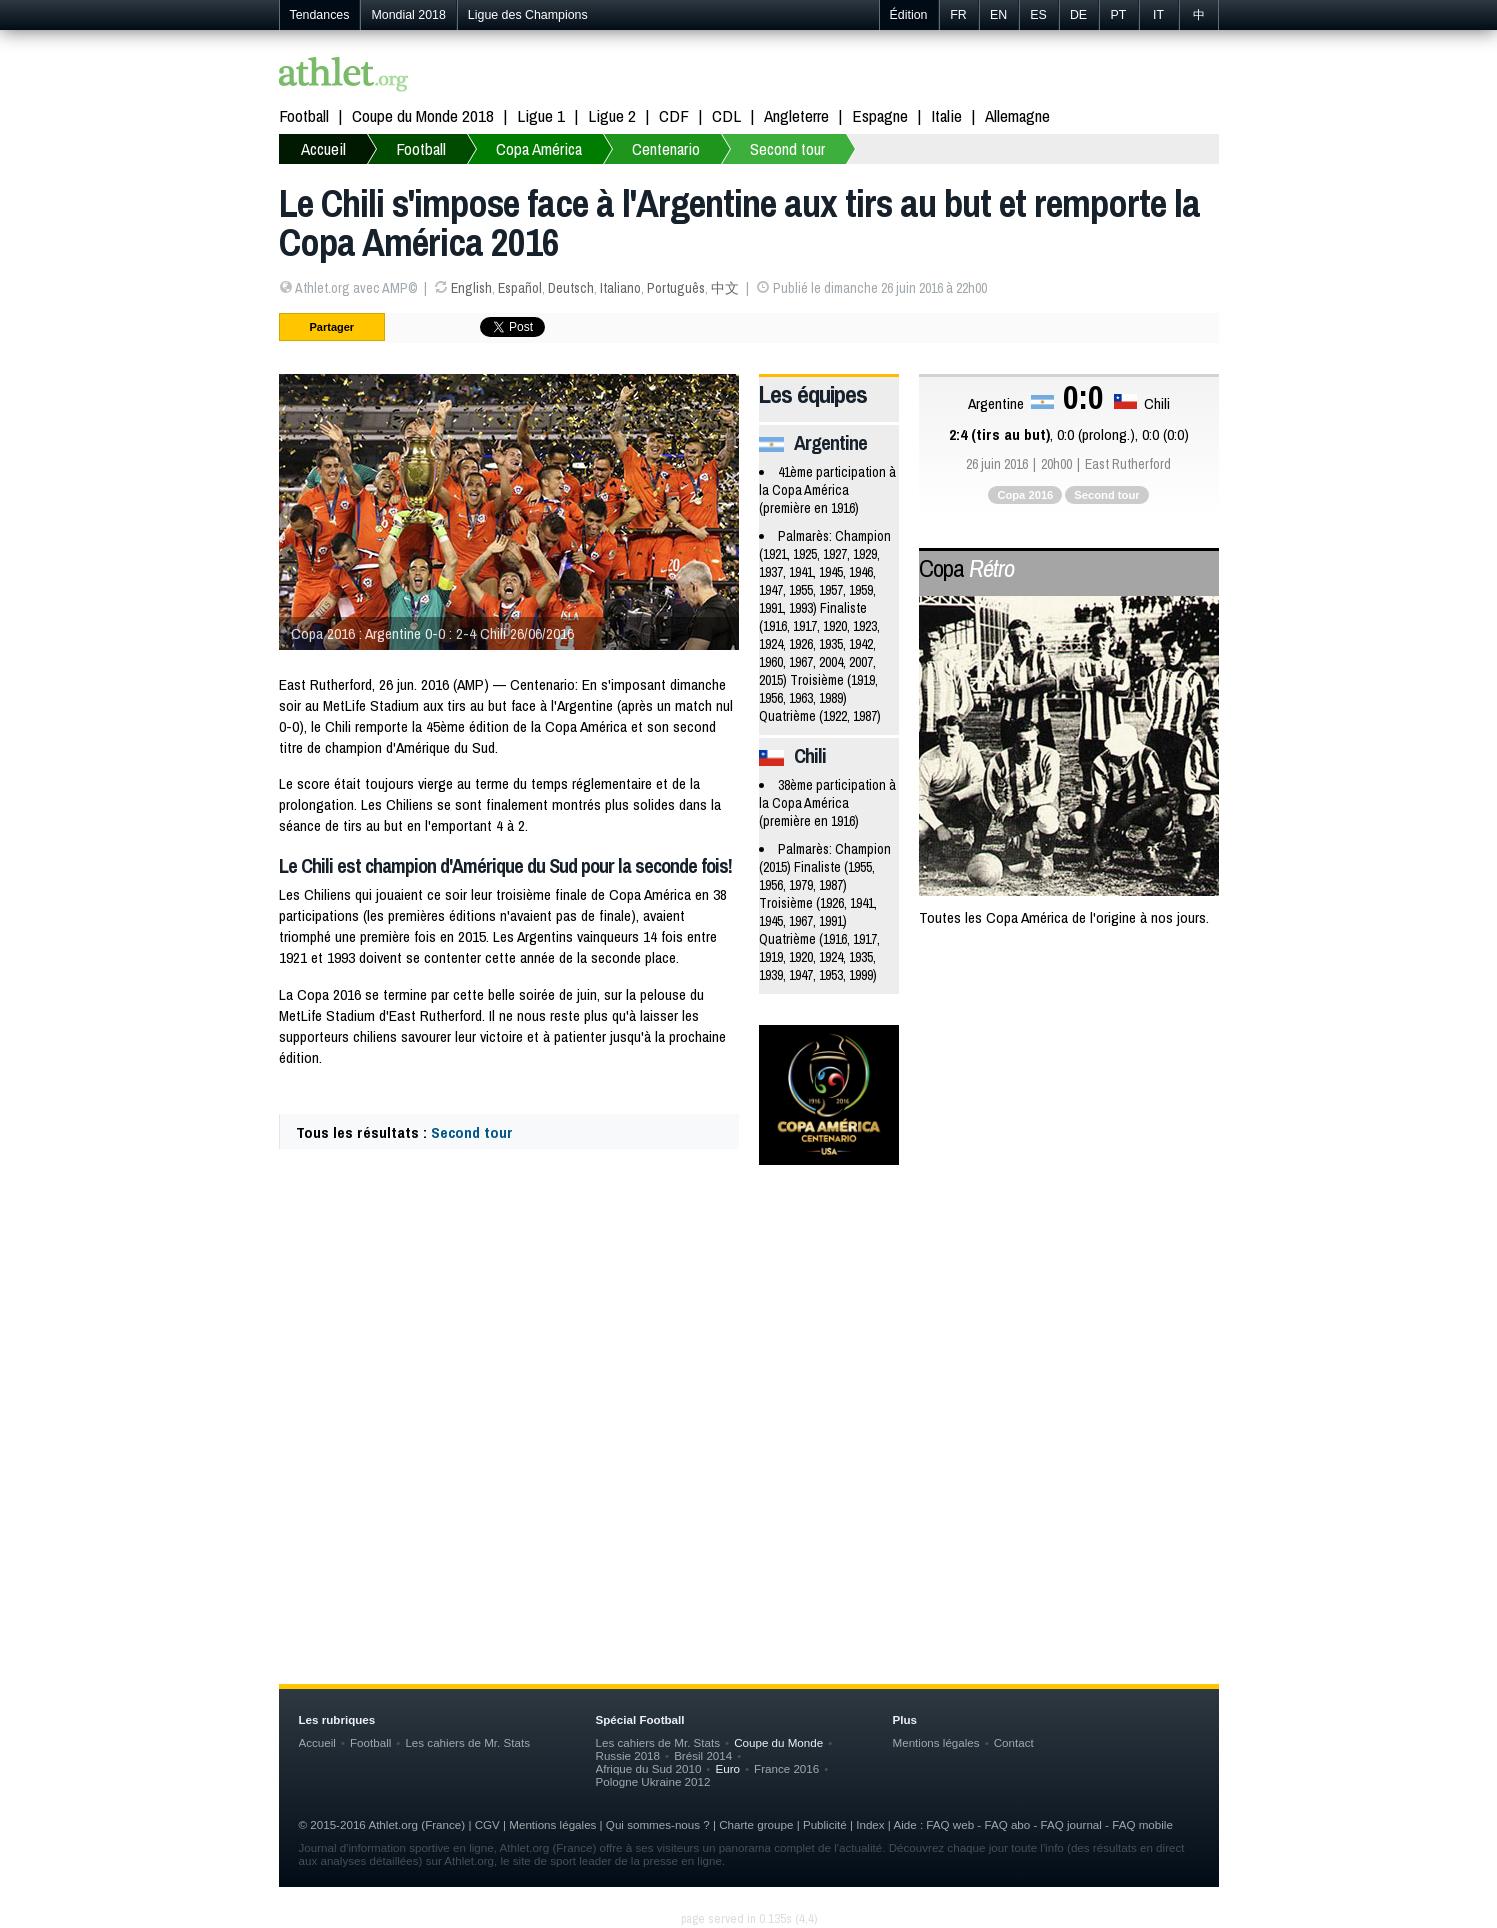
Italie (946, 115)
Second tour (787, 148)
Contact (1014, 1742)
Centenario (666, 148)
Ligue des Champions (528, 15)
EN (998, 15)
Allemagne (1017, 115)
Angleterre (796, 115)
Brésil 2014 (703, 1755)
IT (1158, 15)
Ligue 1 (541, 115)
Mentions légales (936, 1742)
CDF (674, 115)
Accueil (323, 148)
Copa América (539, 148)
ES (1038, 15)
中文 (725, 288)
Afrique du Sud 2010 (649, 1768)
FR (958, 15)
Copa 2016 (1025, 495)
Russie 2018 (628, 1755)
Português (676, 288)
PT (1119, 15)
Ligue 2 (612, 115)
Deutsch (571, 288)
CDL (726, 115)
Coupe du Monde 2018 (423, 115)
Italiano (620, 288)
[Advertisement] (749, 1341)
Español (520, 288)
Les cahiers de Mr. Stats (467, 1742)
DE (1078, 15)
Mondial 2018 (408, 15)
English (471, 288)
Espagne (880, 115)
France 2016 (786, 1768)
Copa (966, 568)
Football (304, 115)
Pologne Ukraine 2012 (653, 1781)
